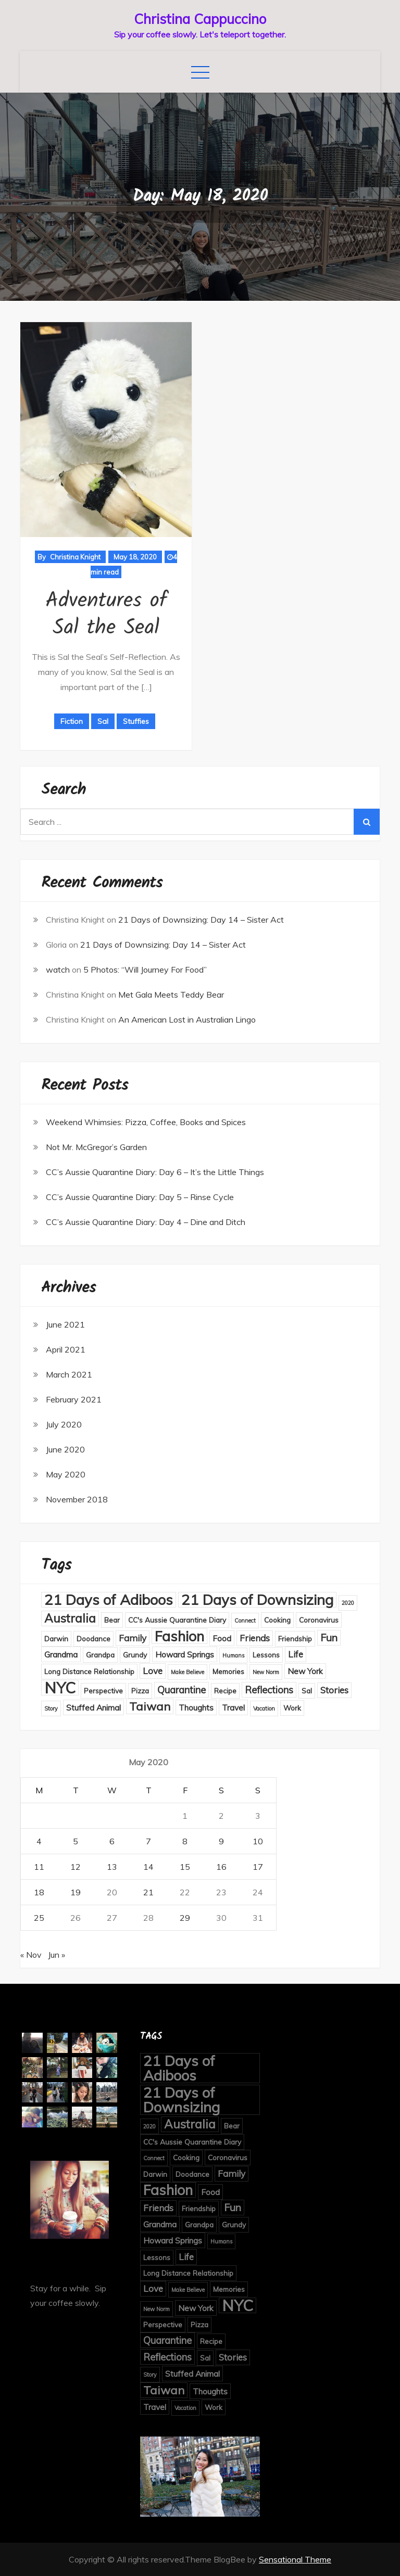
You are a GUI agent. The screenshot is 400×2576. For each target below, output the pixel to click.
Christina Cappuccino (200, 19)
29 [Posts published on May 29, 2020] (185, 1917)
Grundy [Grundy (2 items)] (135, 1654)
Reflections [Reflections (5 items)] (269, 1690)
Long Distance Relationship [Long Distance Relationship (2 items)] (89, 1671)
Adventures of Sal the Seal (106, 614)
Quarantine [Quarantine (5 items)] (181, 1690)
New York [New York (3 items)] (305, 1671)
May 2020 (65, 1474)
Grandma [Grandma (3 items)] (61, 1654)
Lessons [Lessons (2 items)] (266, 1654)
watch (58, 969)
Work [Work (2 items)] (292, 1707)
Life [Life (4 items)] (295, 1654)
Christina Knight (75, 557)
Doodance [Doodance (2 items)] (93, 1638)
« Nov (31, 1954)
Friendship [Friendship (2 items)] (295, 1638)
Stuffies (136, 721)
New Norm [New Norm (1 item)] (266, 1672)
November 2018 (77, 1499)
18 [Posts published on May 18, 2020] (39, 1892)
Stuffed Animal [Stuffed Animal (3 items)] (93, 1707)
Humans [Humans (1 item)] (233, 1655)
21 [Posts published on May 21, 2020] (148, 1892)
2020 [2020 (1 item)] (348, 1602)
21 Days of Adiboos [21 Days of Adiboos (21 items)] (108, 1600)
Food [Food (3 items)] (222, 1638)
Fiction (71, 721)
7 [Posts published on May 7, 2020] (148, 1841)
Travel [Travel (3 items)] (233, 1707)
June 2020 (65, 1449)
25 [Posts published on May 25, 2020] (39, 1917)
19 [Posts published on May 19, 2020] (75, 1892)
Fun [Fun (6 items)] (329, 1637)
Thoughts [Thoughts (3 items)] (196, 1707)
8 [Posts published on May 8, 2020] (185, 1841)
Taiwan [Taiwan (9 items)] (149, 1706)
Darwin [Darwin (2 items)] (56, 1638)
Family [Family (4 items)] (132, 1638)
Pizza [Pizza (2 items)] (140, 1690)
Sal (102, 721)
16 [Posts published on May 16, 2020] (221, 1866)
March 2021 (69, 1374)
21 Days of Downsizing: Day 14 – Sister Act (201, 919)
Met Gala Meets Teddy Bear (171, 994)
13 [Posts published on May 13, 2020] (112, 1866)
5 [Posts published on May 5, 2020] (75, 1841)
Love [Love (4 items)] (152, 1670)
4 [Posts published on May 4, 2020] (39, 1841)
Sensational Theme (295, 2559)
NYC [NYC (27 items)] (60, 1687)
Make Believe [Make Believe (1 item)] (187, 1672)
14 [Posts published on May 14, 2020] (148, 1866)
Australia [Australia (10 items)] (70, 1618)
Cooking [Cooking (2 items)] (277, 1619)
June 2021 (65, 1324)
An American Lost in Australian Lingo (187, 1019)
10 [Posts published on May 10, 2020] (258, 1841)
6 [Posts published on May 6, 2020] (112, 1841)
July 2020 (64, 1424)
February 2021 (74, 1399)
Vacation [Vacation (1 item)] (264, 1708)
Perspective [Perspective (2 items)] (103, 1690)
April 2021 (65, 1349)
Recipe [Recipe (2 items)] (225, 1690)
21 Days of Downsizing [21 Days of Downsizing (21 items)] (257, 1600)
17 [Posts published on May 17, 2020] (258, 1866)
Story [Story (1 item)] (51, 1708)
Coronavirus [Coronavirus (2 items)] (319, 1619)
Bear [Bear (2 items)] (112, 1619)
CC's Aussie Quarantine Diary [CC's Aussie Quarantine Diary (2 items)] (177, 1619)
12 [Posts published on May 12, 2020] (75, 1866)
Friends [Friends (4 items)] (255, 1638)
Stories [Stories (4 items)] (334, 1690)
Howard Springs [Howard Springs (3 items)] (184, 1654)
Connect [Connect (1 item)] (245, 1620)
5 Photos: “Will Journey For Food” (145, 969)
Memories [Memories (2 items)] (228, 1671)
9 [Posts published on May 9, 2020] (221, 1841)
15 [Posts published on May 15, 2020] (185, 1866)
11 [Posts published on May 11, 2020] (39, 1866)
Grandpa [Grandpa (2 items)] (100, 1654)
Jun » (56, 1954)
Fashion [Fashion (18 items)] (179, 1636)
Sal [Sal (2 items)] (307, 1690)
